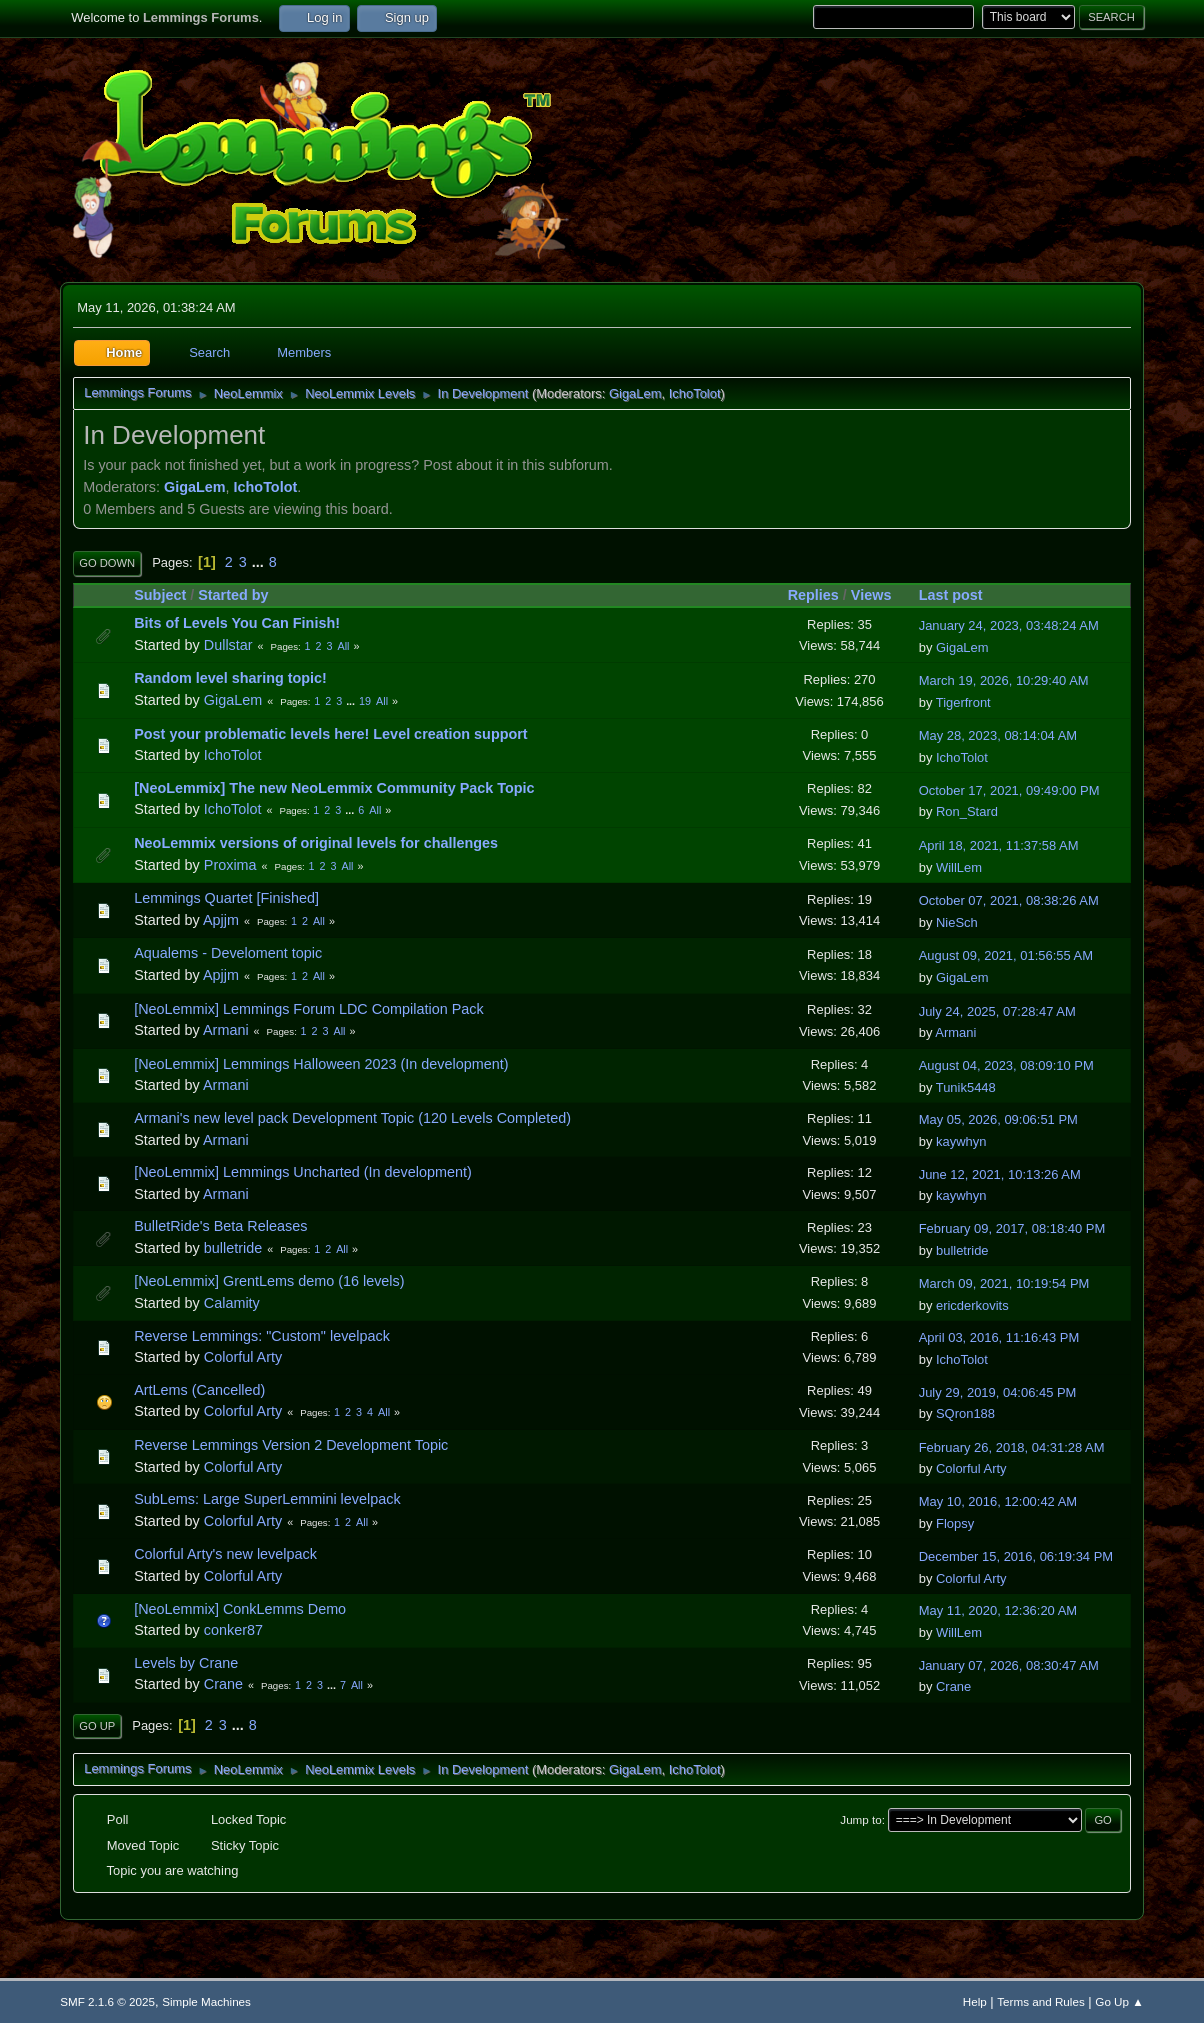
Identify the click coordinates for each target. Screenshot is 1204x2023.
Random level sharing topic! (230, 678)
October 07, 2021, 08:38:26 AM (1009, 900)
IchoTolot (695, 393)
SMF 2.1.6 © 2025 (107, 2001)
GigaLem (635, 393)
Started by (242, 595)
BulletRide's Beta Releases (220, 1226)
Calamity (232, 1303)
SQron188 (965, 1413)
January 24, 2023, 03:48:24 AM (1009, 625)
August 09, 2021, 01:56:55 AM (1006, 955)
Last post (951, 595)
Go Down (107, 563)
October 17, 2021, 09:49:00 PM (1009, 790)
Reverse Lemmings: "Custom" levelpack (262, 1336)
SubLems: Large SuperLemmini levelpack (267, 1499)
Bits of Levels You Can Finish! (237, 623)
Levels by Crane (186, 1663)
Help (975, 2001)
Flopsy (955, 1523)
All (344, 646)
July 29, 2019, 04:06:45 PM (998, 1392)
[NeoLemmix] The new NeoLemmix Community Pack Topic (334, 788)
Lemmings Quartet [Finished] (226, 898)
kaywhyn (961, 1141)
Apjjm (221, 920)
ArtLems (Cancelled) (199, 1390)
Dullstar (228, 645)
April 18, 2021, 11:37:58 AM (999, 845)
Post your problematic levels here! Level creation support (330, 734)
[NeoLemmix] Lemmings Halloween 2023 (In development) (321, 1064)
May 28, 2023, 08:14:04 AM (998, 735)
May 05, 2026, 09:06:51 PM (998, 1119)
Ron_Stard (967, 811)
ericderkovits (972, 1305)
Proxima (230, 865)
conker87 (233, 1630)
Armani (226, 1030)
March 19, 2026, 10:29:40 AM (1004, 680)
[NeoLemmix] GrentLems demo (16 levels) (269, 1281)
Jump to (860, 1819)
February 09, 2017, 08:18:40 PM (1012, 1228)
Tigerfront (963, 702)
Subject (160, 595)
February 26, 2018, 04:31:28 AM (1012, 1447)
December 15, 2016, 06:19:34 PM (1016, 1556)
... (260, 562)
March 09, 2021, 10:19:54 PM (1004, 1283)
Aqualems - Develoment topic (228, 953)
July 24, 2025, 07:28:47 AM (997, 1011)
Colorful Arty (243, 1357)
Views (871, 595)
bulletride (233, 1248)
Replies (813, 595)
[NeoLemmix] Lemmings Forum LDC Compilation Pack (309, 1009)
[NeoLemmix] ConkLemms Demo (240, 1609)
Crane (223, 1684)
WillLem (959, 867)
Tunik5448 (966, 1087)
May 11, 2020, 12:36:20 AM (998, 1610)
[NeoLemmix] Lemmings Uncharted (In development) (303, 1172)
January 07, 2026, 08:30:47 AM (1009, 1665)
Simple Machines (206, 2001)
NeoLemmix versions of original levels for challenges (316, 843)
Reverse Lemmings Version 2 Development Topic (291, 1445)
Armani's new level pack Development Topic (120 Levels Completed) (352, 1118)
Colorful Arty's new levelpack (225, 1554)
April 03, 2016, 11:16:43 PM (999, 1337)
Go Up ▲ (1119, 2001)
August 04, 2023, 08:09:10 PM (1006, 1065)
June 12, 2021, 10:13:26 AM (1000, 1174)
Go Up (97, 1726)
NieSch (957, 922)
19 (365, 701)
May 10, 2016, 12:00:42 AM (998, 1501)
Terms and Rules (1040, 2001)
